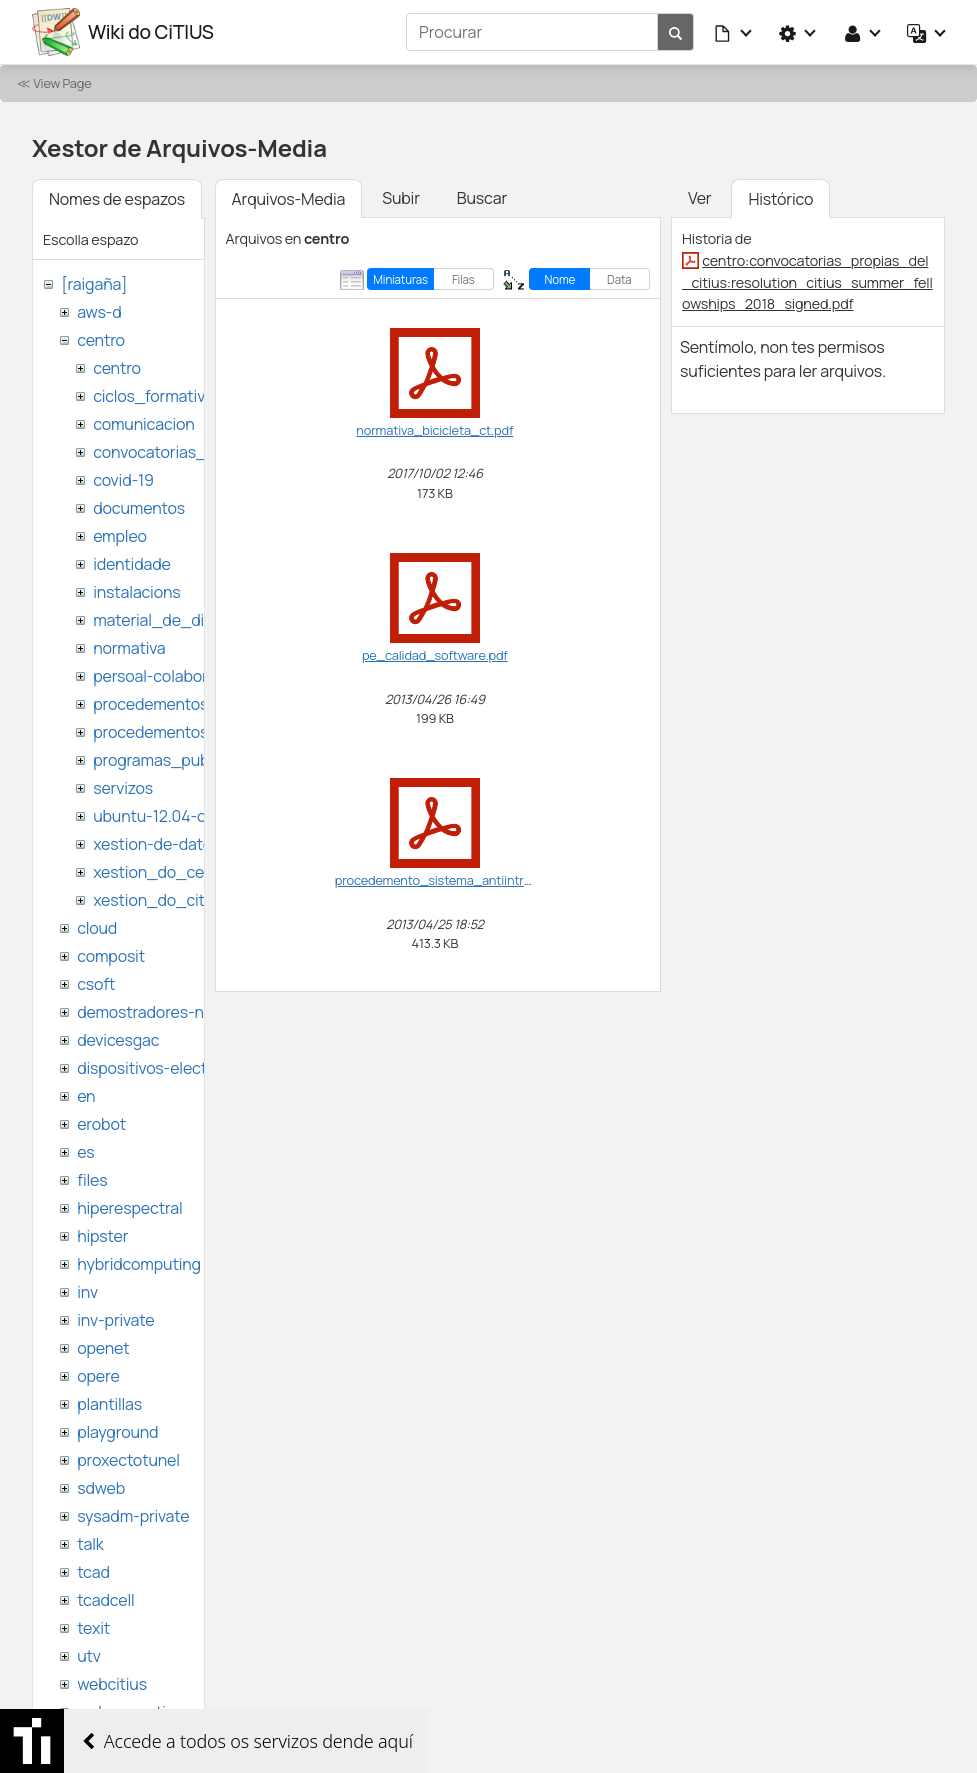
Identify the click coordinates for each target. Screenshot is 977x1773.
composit (111, 956)
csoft (96, 984)
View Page (62, 83)
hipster (102, 1236)
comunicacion (143, 424)
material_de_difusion (171, 620)
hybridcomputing (139, 1264)
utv (89, 1656)
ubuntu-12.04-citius (164, 816)
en (86, 1096)
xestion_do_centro (163, 872)
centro (101, 340)
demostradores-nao (149, 1012)
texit (93, 1628)
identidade (132, 564)
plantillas (109, 1404)
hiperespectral (129, 1208)
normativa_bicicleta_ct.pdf (434, 430)
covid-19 (123, 480)
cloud (97, 928)
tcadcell (105, 1600)
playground (117, 1432)
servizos (123, 788)
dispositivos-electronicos (168, 1068)
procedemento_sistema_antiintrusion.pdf (456, 880)
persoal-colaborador (166, 676)
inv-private (115, 1320)
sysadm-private (133, 1516)
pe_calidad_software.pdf (435, 655)
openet (103, 1348)
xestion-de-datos (156, 844)
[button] (734, 32)
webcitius (112, 1684)
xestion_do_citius (159, 900)
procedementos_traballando (197, 732)
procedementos (150, 704)
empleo (120, 536)
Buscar (482, 198)
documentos (139, 508)
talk (90, 1544)
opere (98, 1376)
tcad (93, 1572)
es (85, 1152)
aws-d (99, 312)
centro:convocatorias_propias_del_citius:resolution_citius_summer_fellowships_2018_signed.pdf (807, 282)
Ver (699, 198)
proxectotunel (128, 1460)
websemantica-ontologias (171, 1712)
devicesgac (118, 1040)
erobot (101, 1124)
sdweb (101, 1488)
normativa (129, 648)
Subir (401, 198)
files (92, 1180)
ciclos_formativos (157, 396)
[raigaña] (94, 284)
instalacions (136, 592)
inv (87, 1292)
